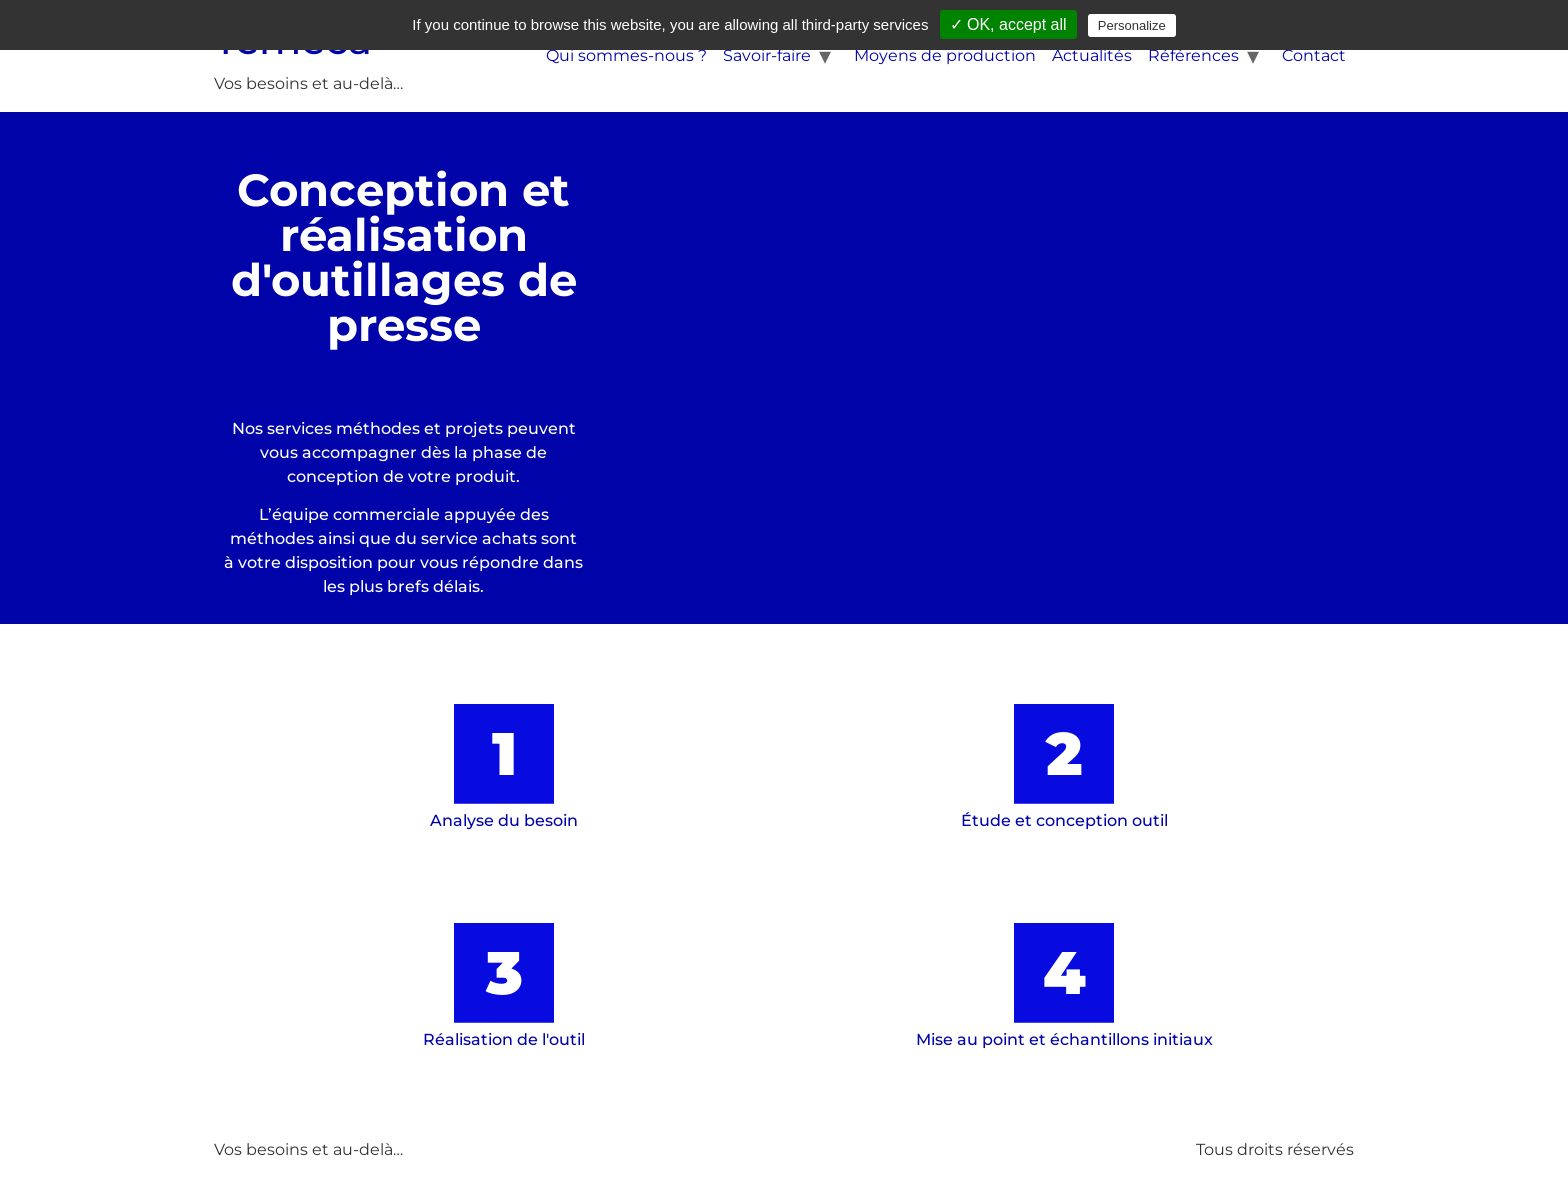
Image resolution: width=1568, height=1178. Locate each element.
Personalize (1132, 25)
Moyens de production (945, 55)
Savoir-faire (767, 55)
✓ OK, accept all (1008, 24)
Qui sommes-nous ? (626, 55)
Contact (1314, 55)
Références (1193, 55)
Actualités (1092, 55)
